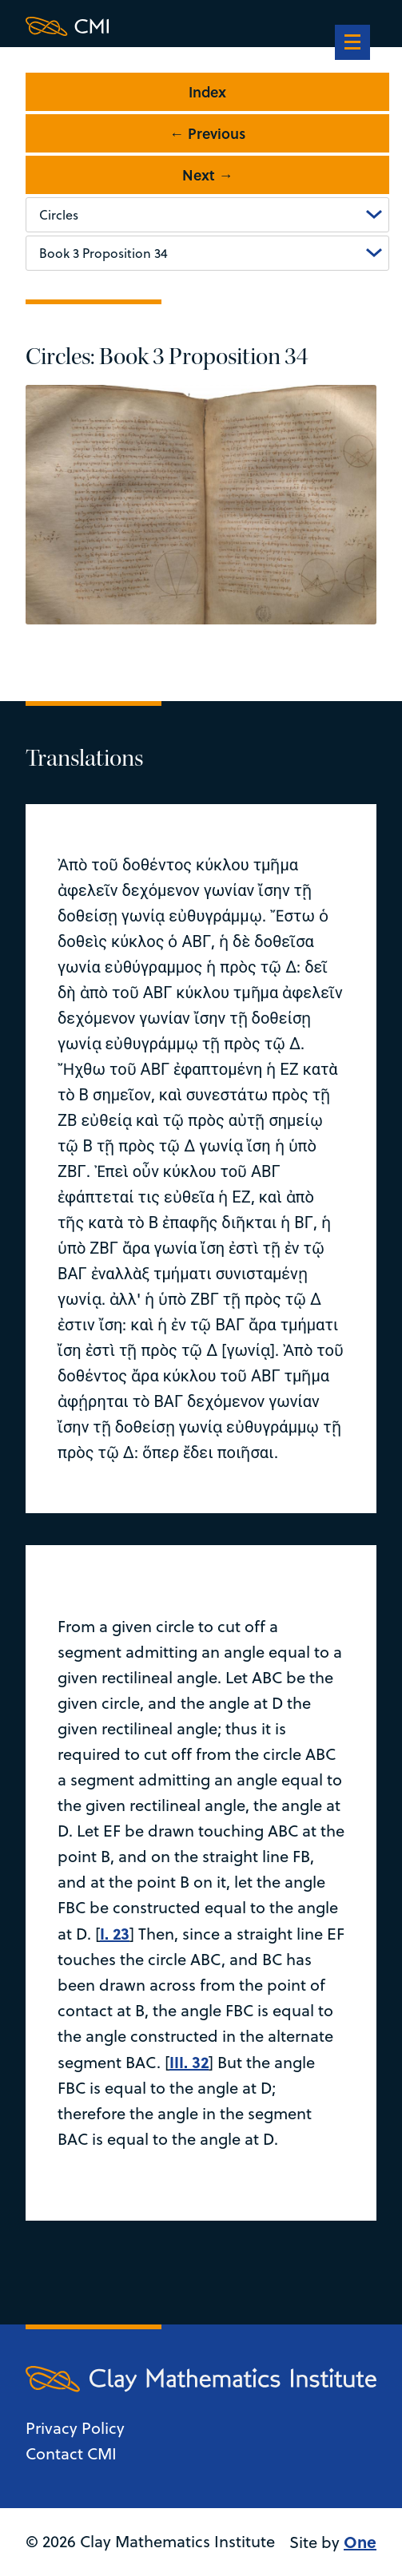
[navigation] (352, 44)
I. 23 (114, 1932)
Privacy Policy (75, 2427)
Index (207, 91)
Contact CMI (71, 2453)
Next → (207, 174)
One (360, 2541)
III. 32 (189, 2061)
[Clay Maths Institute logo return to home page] (201, 26)
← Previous (207, 133)
